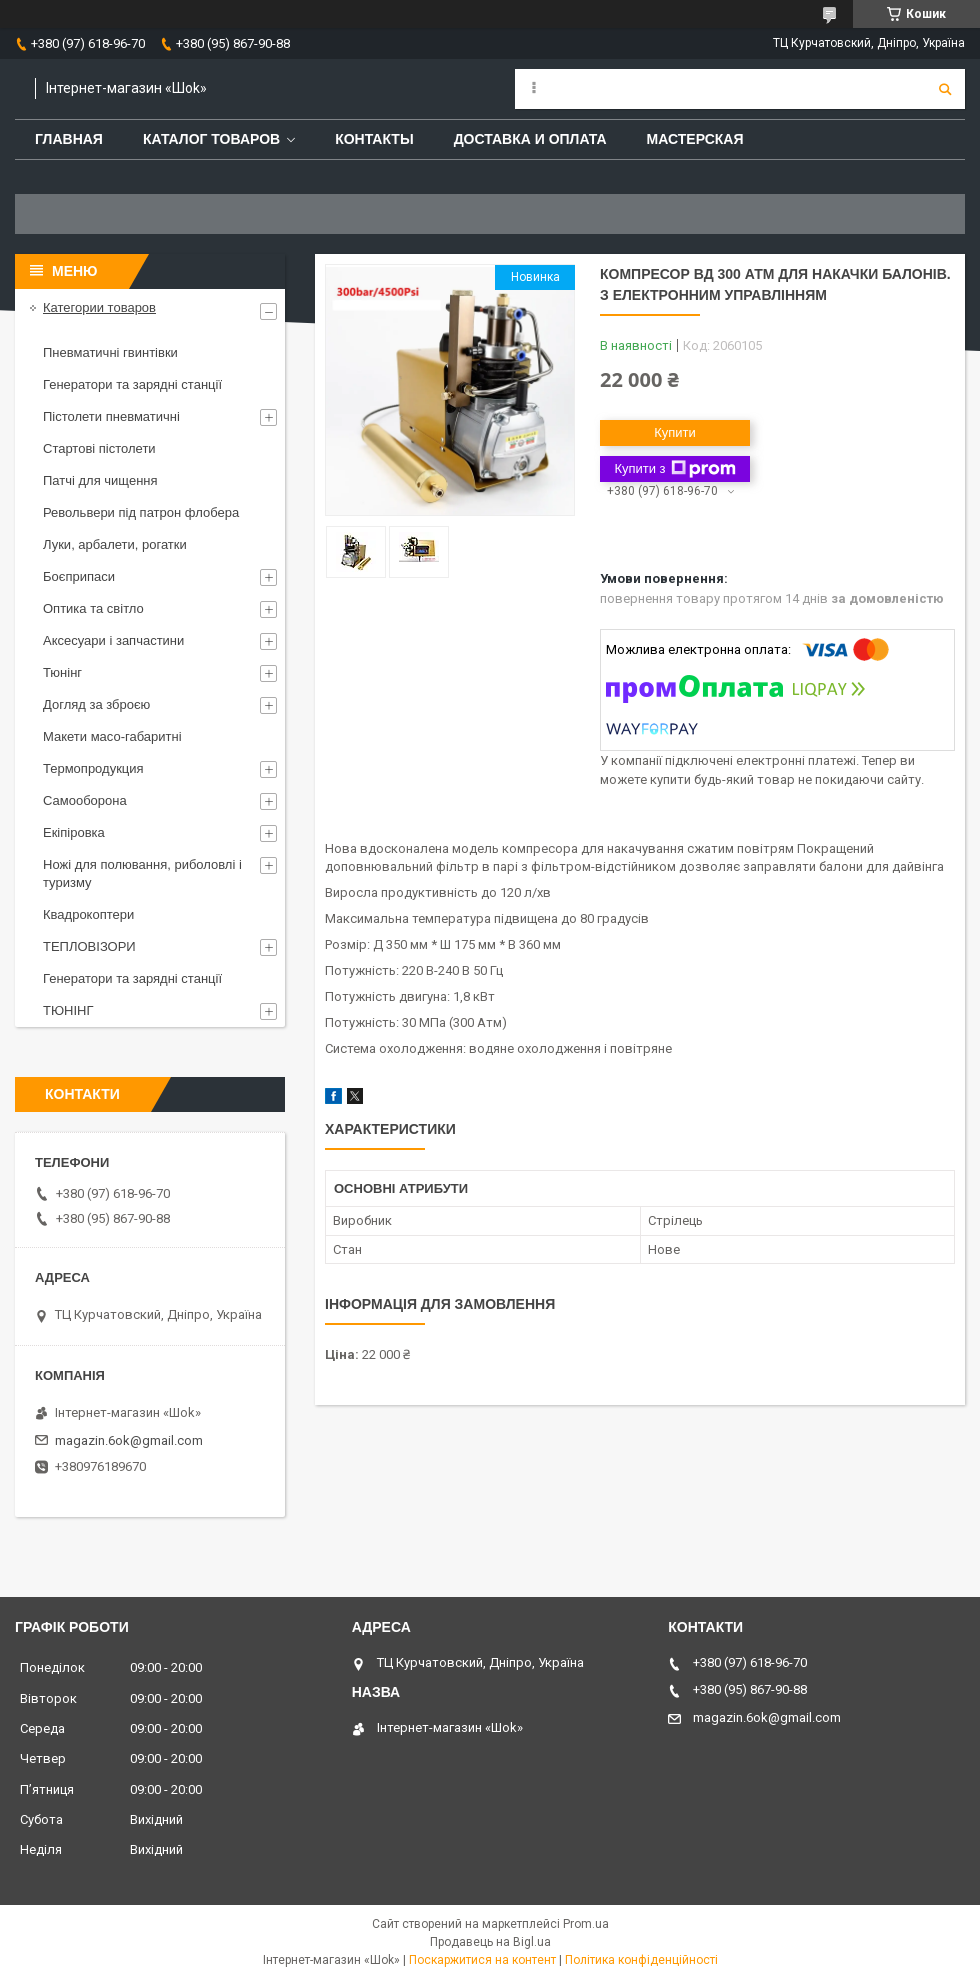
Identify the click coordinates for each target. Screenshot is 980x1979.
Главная (69, 139)
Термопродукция (93, 768)
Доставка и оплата (530, 139)
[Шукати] (945, 89)
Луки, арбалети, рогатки (115, 544)
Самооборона (85, 800)
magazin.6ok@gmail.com (129, 1440)
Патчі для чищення (100, 480)
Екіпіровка (74, 832)
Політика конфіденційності (641, 1960)
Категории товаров (99, 307)
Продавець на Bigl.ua (490, 1942)
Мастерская (695, 139)
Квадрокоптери (88, 914)
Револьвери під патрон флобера (141, 512)
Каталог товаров (211, 139)
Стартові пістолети (99, 448)
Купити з (674, 469)
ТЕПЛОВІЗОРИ (89, 946)
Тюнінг (62, 672)
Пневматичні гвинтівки (110, 352)
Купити (675, 432)
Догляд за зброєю (96, 704)
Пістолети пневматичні (111, 416)
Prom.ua (586, 1924)
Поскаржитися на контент (482, 1960)
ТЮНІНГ (68, 1010)
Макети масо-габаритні (112, 736)
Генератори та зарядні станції (132, 384)
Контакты (374, 139)
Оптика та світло (93, 608)
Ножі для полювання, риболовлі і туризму (142, 873)
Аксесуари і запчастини (113, 640)
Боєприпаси (79, 576)
